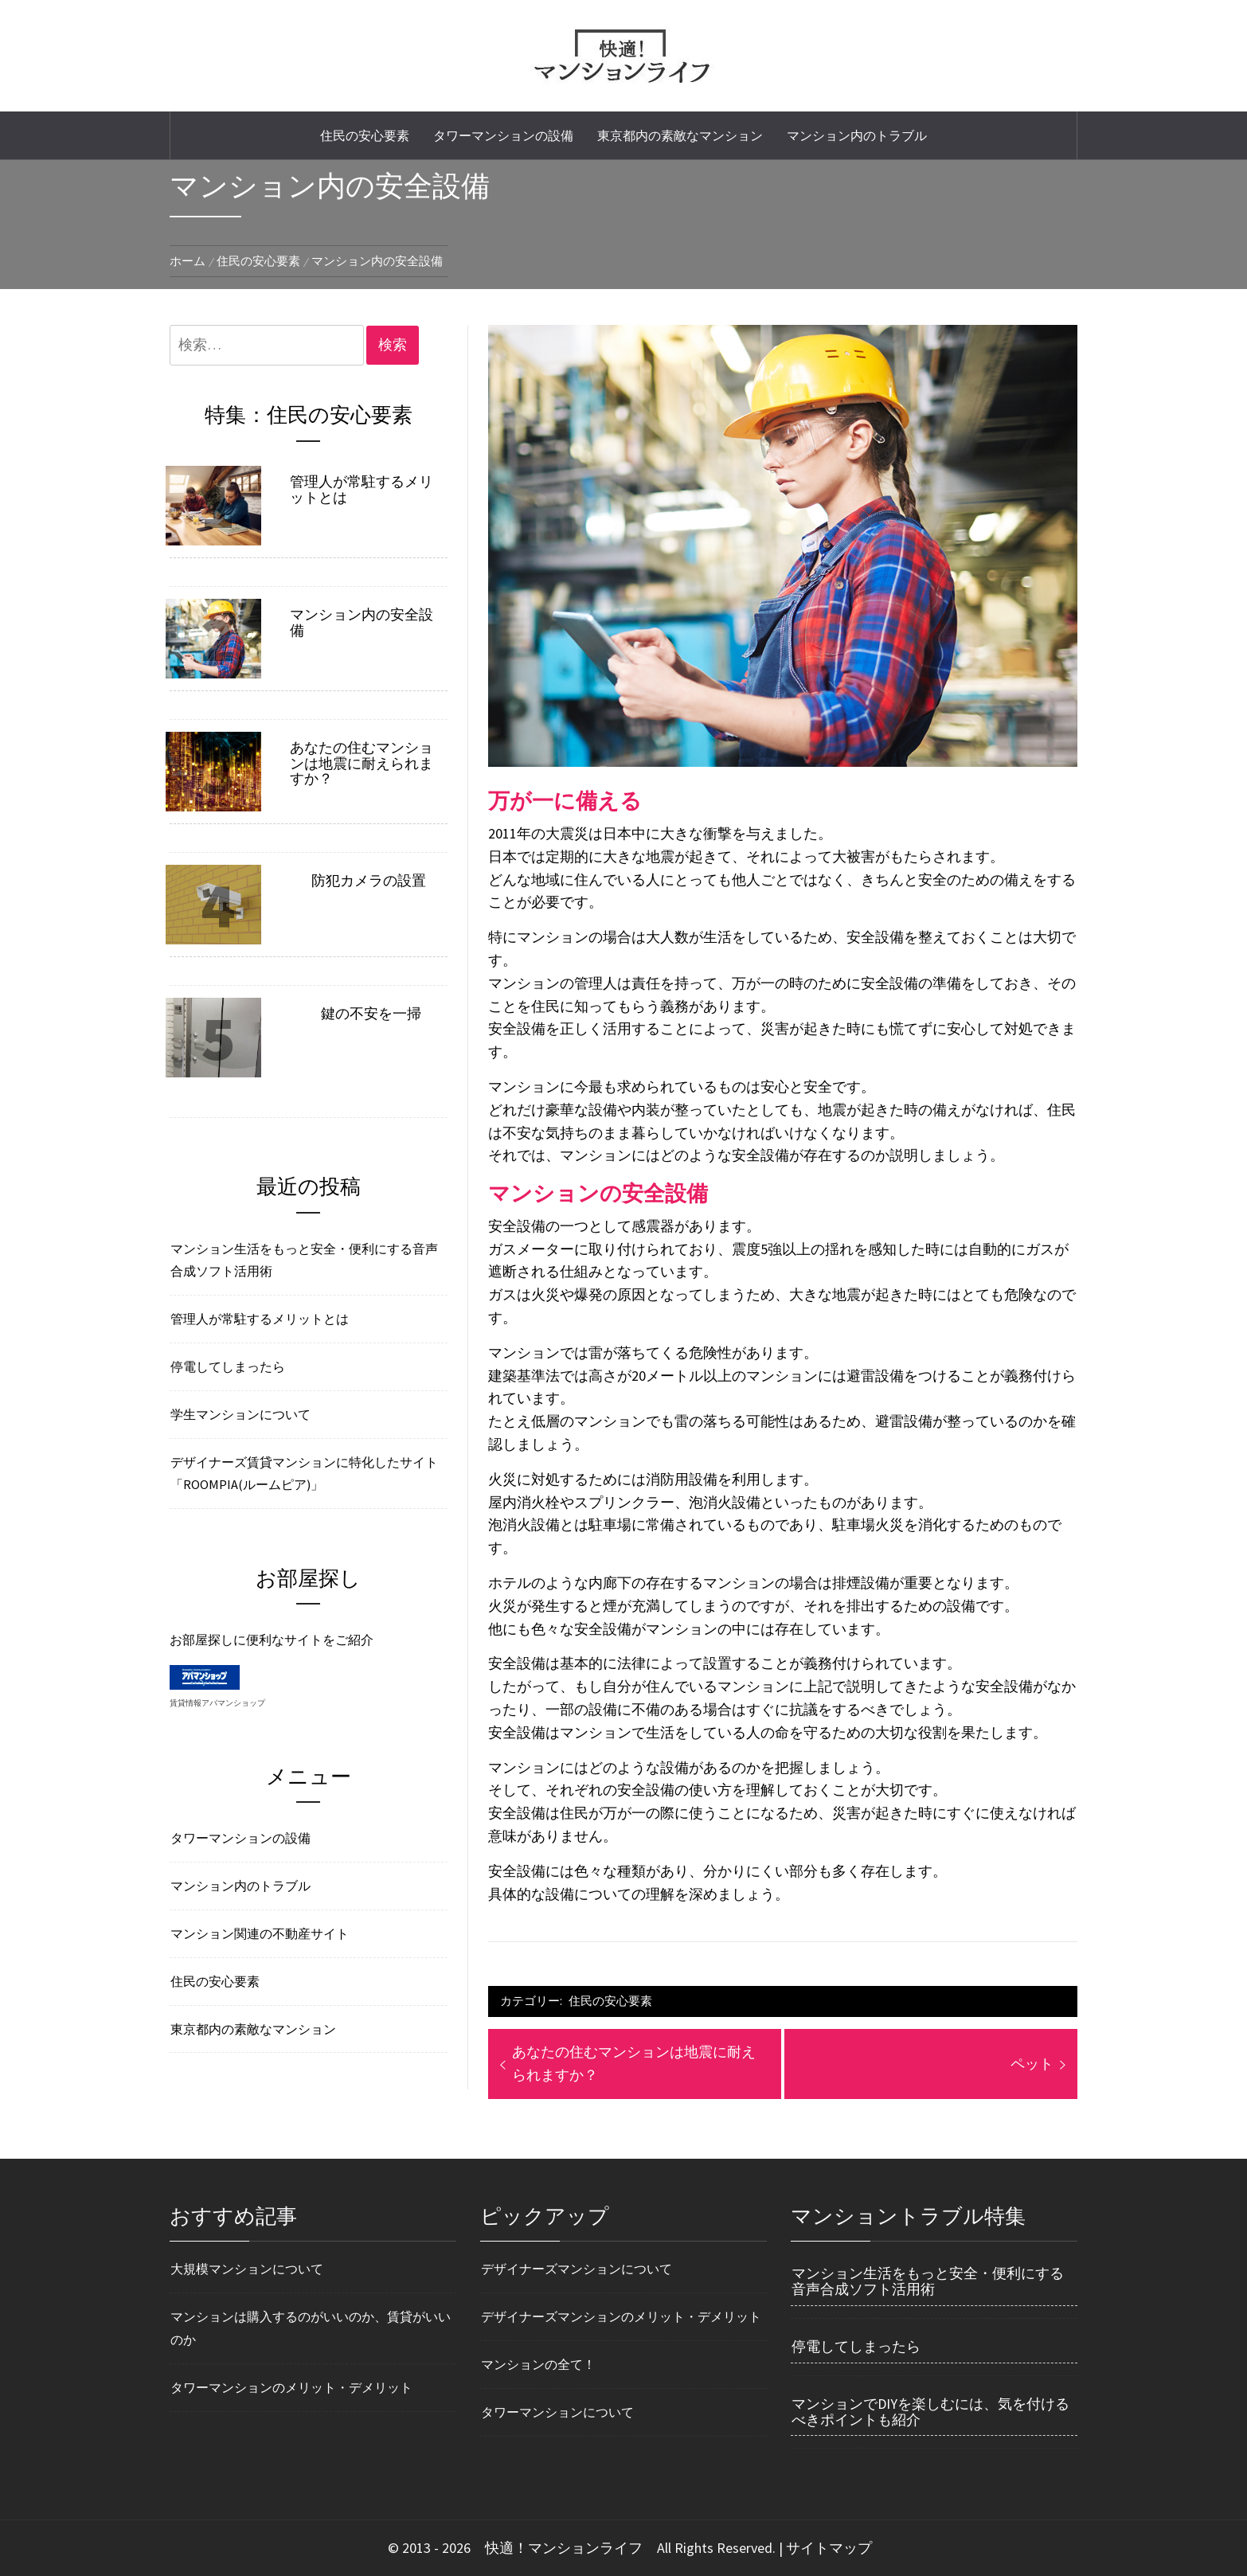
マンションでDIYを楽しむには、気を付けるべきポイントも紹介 (930, 2412)
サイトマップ (829, 2548)
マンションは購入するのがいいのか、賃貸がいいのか (310, 2327)
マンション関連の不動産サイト (259, 1933)
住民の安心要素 (364, 135)
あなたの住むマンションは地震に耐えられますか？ (361, 763)
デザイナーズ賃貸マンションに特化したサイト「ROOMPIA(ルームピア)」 (304, 1473)
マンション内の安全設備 (361, 623)
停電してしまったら (227, 1366)
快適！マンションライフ (564, 2548)
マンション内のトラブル (857, 135)
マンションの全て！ (538, 2364)
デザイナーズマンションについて (576, 2269)
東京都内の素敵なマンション (680, 135)
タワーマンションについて (557, 2412)
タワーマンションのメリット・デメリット (291, 2387)
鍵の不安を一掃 (371, 1014)
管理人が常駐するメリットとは (361, 490)
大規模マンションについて (246, 2269)
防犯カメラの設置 (368, 881)
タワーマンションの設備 (503, 135)
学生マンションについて (240, 1414)
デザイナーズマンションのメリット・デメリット (621, 2316)
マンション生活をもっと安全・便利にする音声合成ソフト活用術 (304, 1260)
